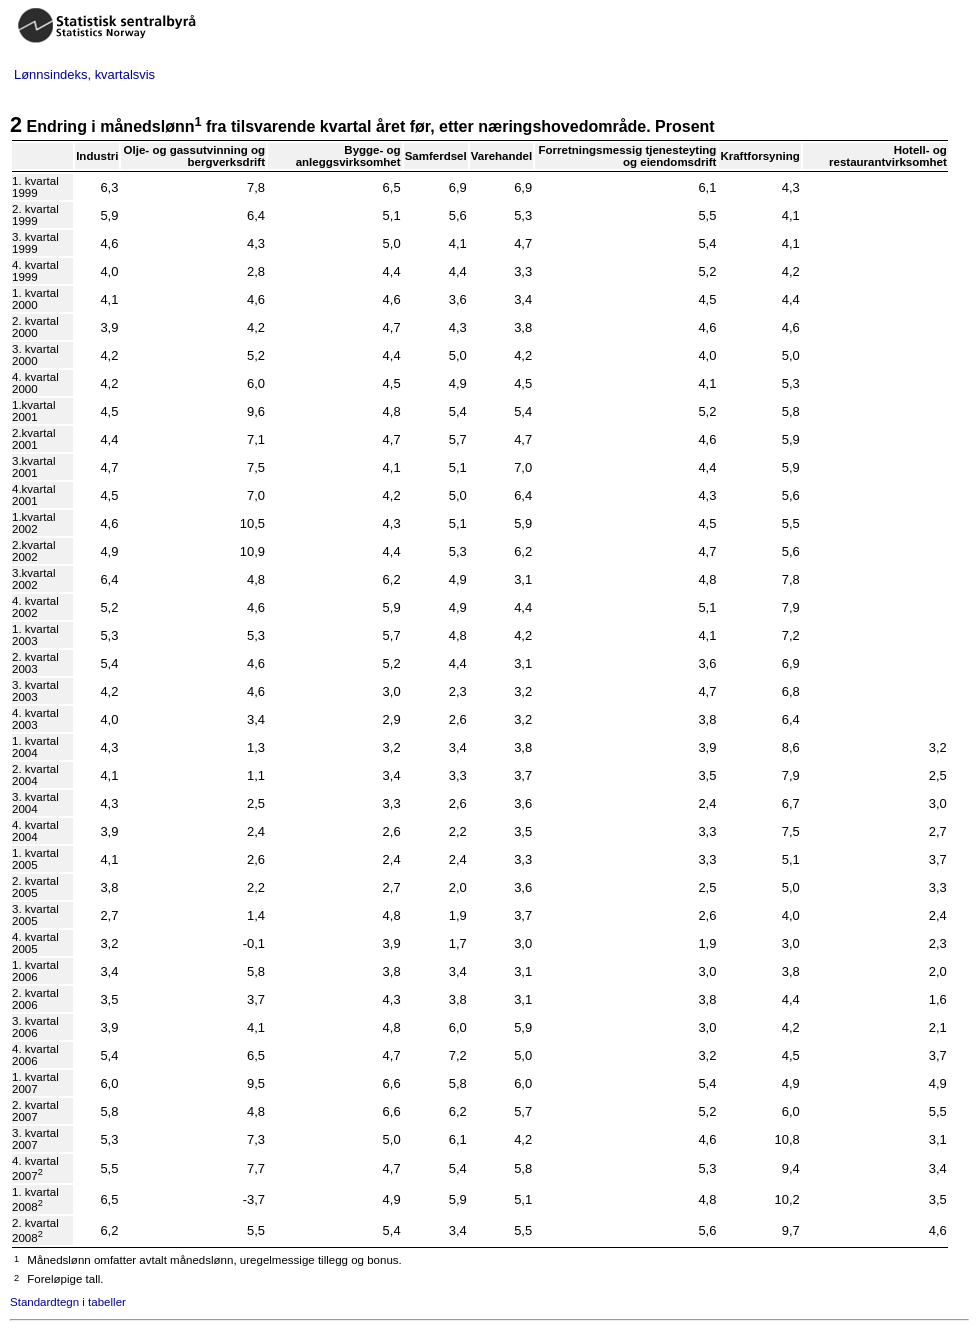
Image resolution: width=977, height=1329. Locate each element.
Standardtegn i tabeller (68, 1302)
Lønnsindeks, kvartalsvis (84, 74)
